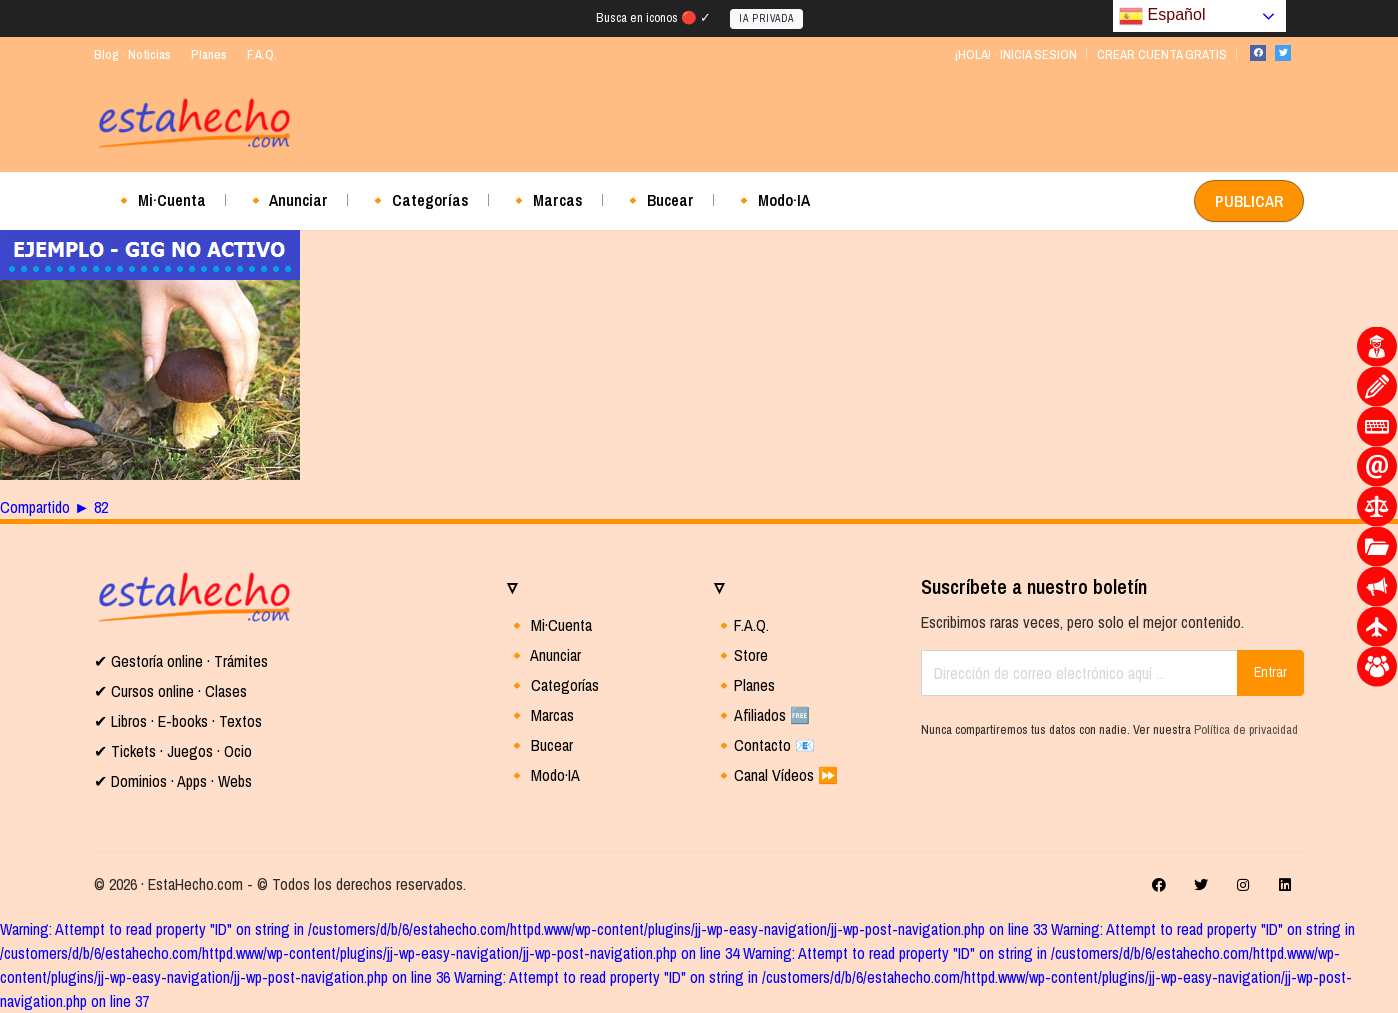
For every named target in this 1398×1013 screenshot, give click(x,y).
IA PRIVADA (766, 18)
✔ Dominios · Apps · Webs (173, 781)
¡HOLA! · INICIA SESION (1015, 54)
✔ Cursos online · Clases (170, 691)
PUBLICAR (1249, 201)
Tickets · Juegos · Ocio (179, 751)
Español (1162, 16)
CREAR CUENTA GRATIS (1162, 54)
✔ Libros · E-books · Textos (178, 721)
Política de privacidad (1246, 729)
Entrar (1270, 672)
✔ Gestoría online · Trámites (181, 661)
